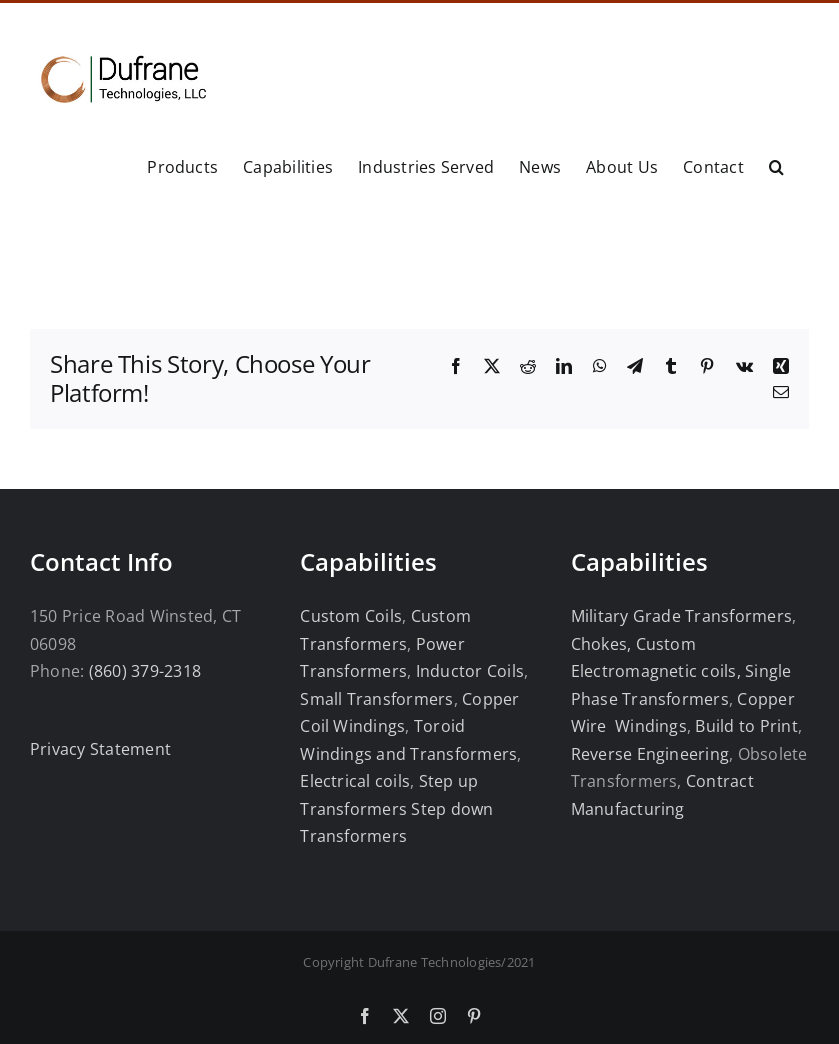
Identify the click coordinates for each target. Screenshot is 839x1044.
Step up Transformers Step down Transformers (396, 808)
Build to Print (746, 726)
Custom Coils (351, 616)
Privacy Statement (100, 749)
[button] (776, 166)
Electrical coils (355, 781)
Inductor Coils (467, 671)
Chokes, (601, 644)
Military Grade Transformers (681, 616)
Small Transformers (376, 699)
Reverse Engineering (650, 754)
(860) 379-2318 (145, 671)
